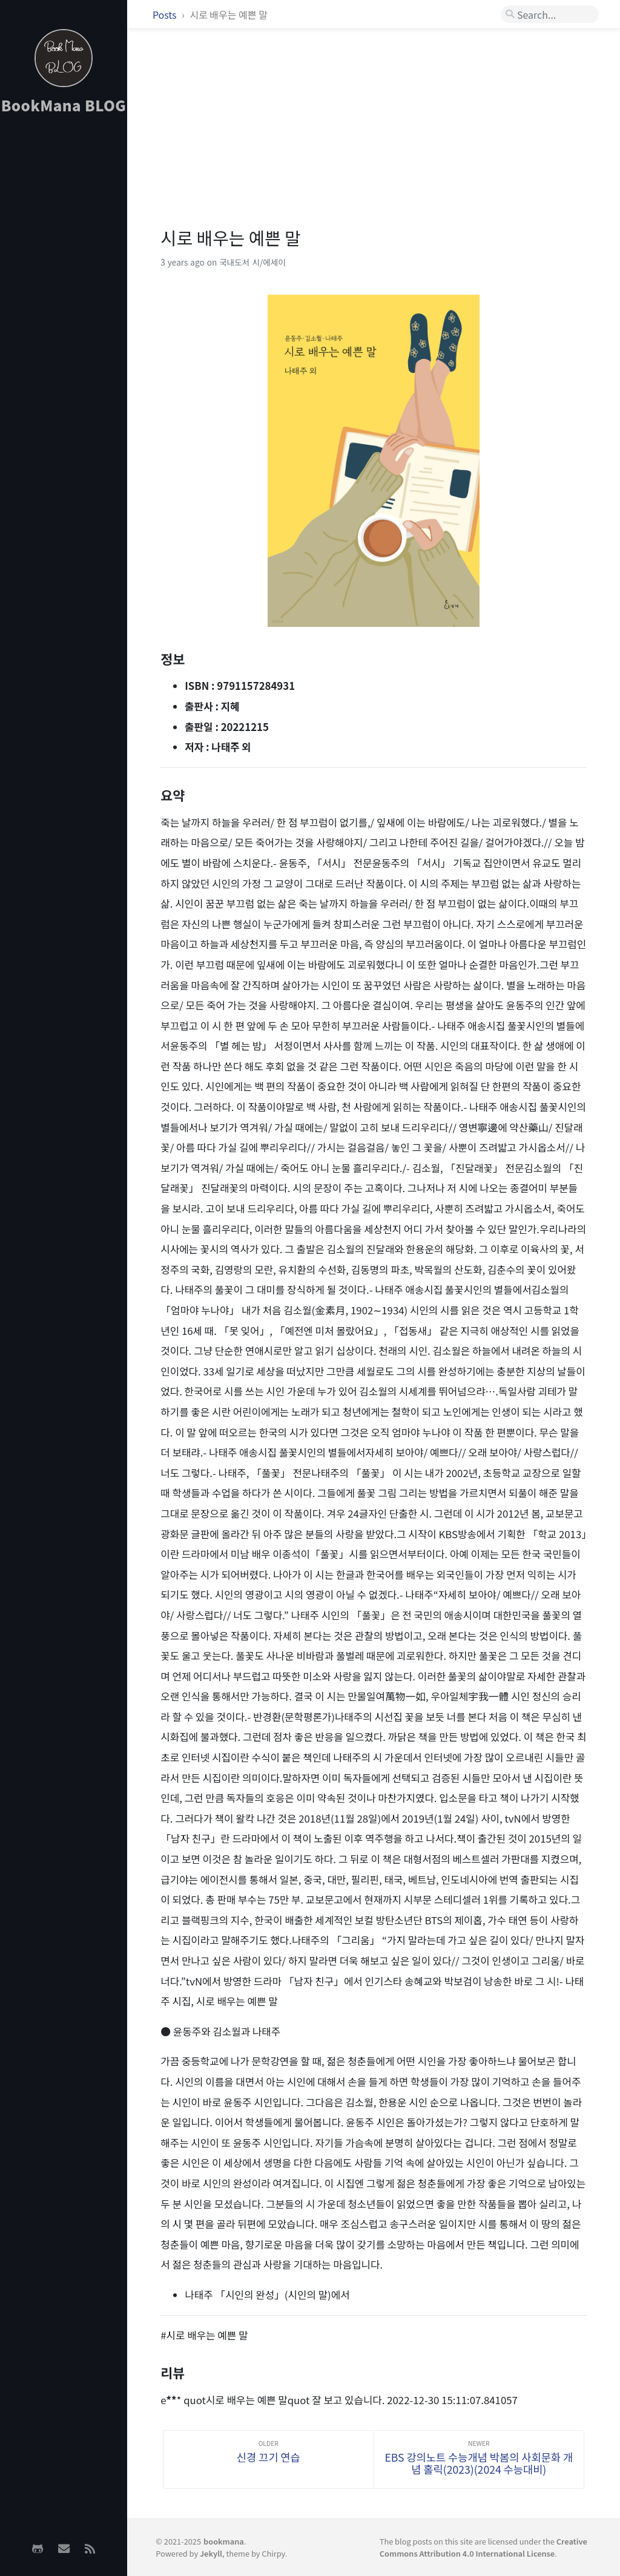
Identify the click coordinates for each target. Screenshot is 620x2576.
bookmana (223, 2541)
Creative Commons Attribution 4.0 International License (483, 2546)
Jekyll (211, 2553)
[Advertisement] (63, 315)
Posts (166, 14)
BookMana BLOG (64, 105)
